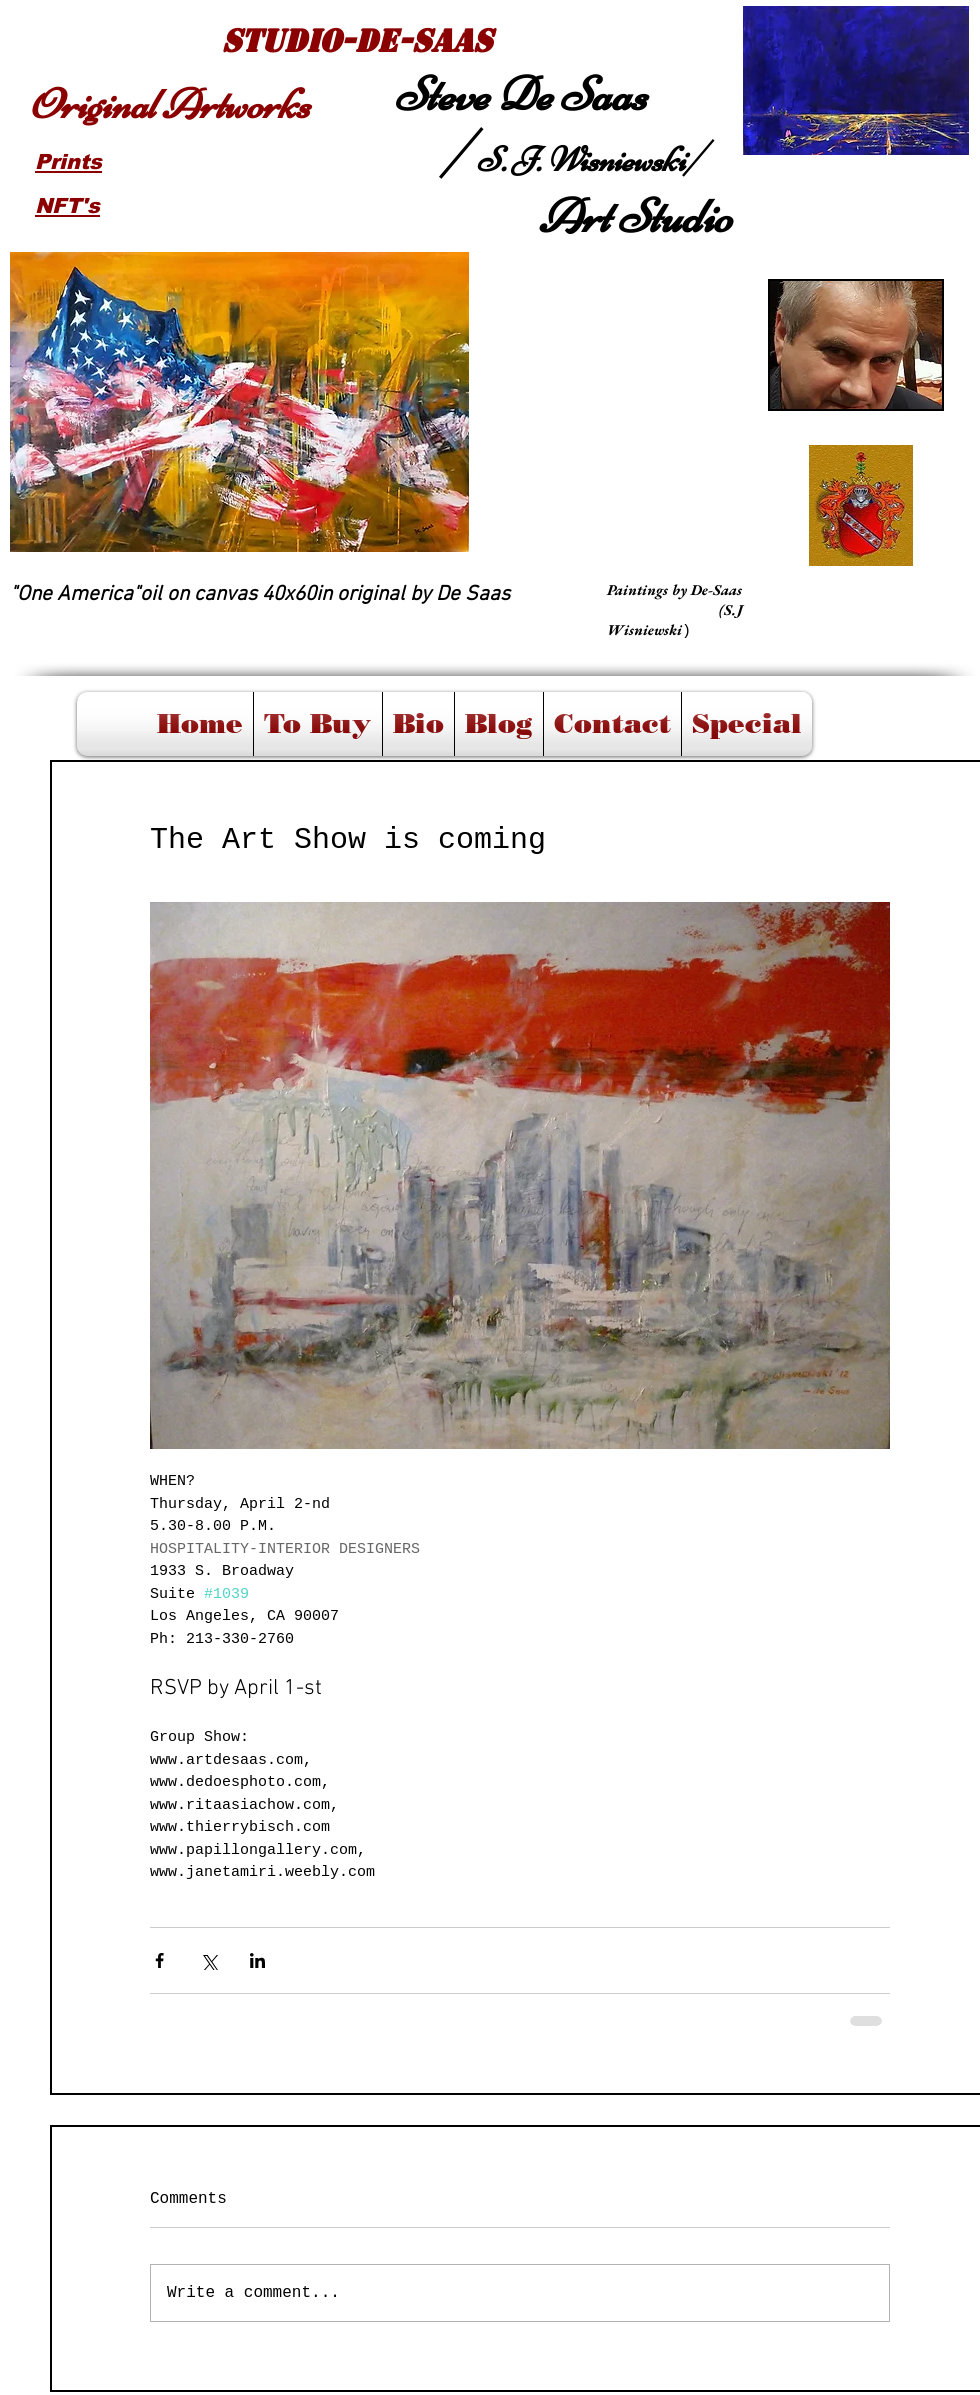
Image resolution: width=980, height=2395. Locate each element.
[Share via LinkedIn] (257, 1960)
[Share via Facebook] (159, 1960)
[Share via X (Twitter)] (208, 1960)
